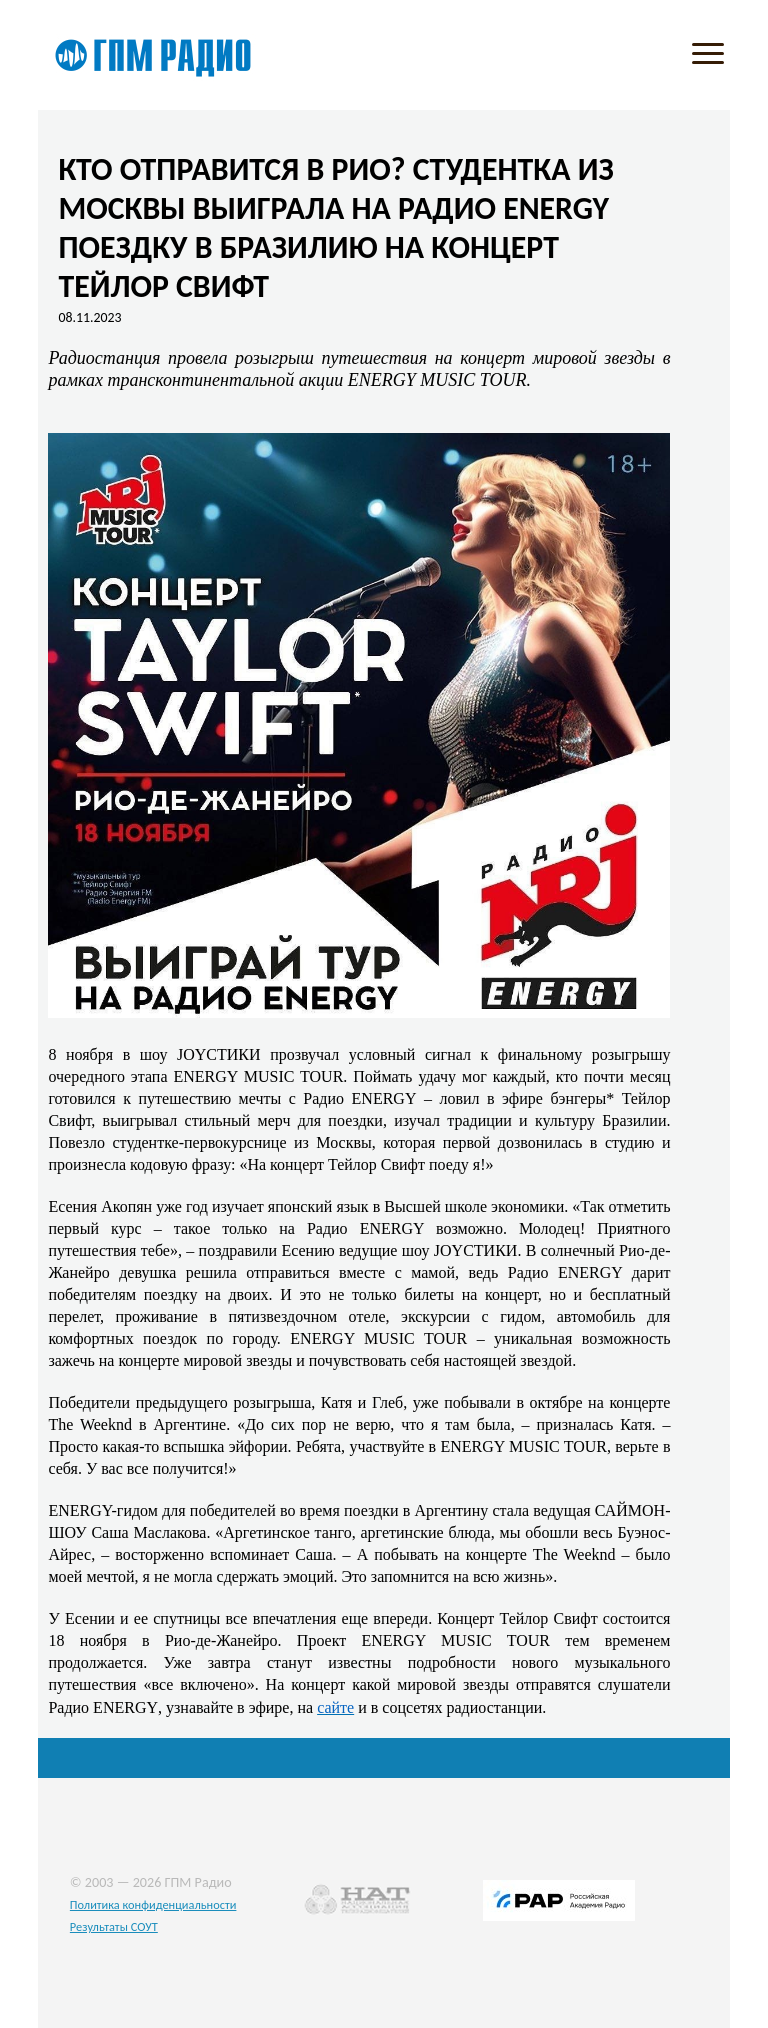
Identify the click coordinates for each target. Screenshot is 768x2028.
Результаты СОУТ (114, 1926)
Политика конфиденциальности (153, 1904)
